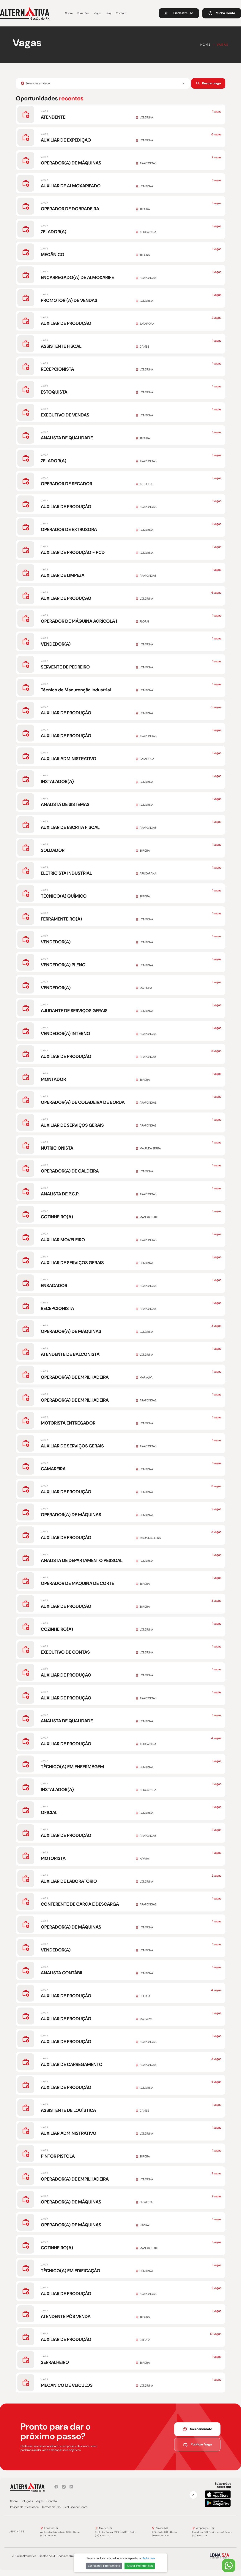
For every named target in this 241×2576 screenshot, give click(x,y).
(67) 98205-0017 (160, 2536)
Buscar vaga (208, 83)
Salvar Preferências (140, 2565)
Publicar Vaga (197, 2444)
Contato (121, 13)
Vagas (97, 13)
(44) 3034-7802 (103, 2536)
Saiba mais (148, 2558)
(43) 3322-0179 (48, 2536)
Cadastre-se (179, 13)
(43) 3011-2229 (199, 2536)
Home (205, 45)
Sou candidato (197, 2429)
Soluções (83, 13)
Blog (108, 13)
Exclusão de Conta (75, 2507)
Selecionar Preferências (104, 2565)
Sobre (69, 13)
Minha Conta (221, 13)
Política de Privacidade (24, 2507)
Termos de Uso (51, 2507)
